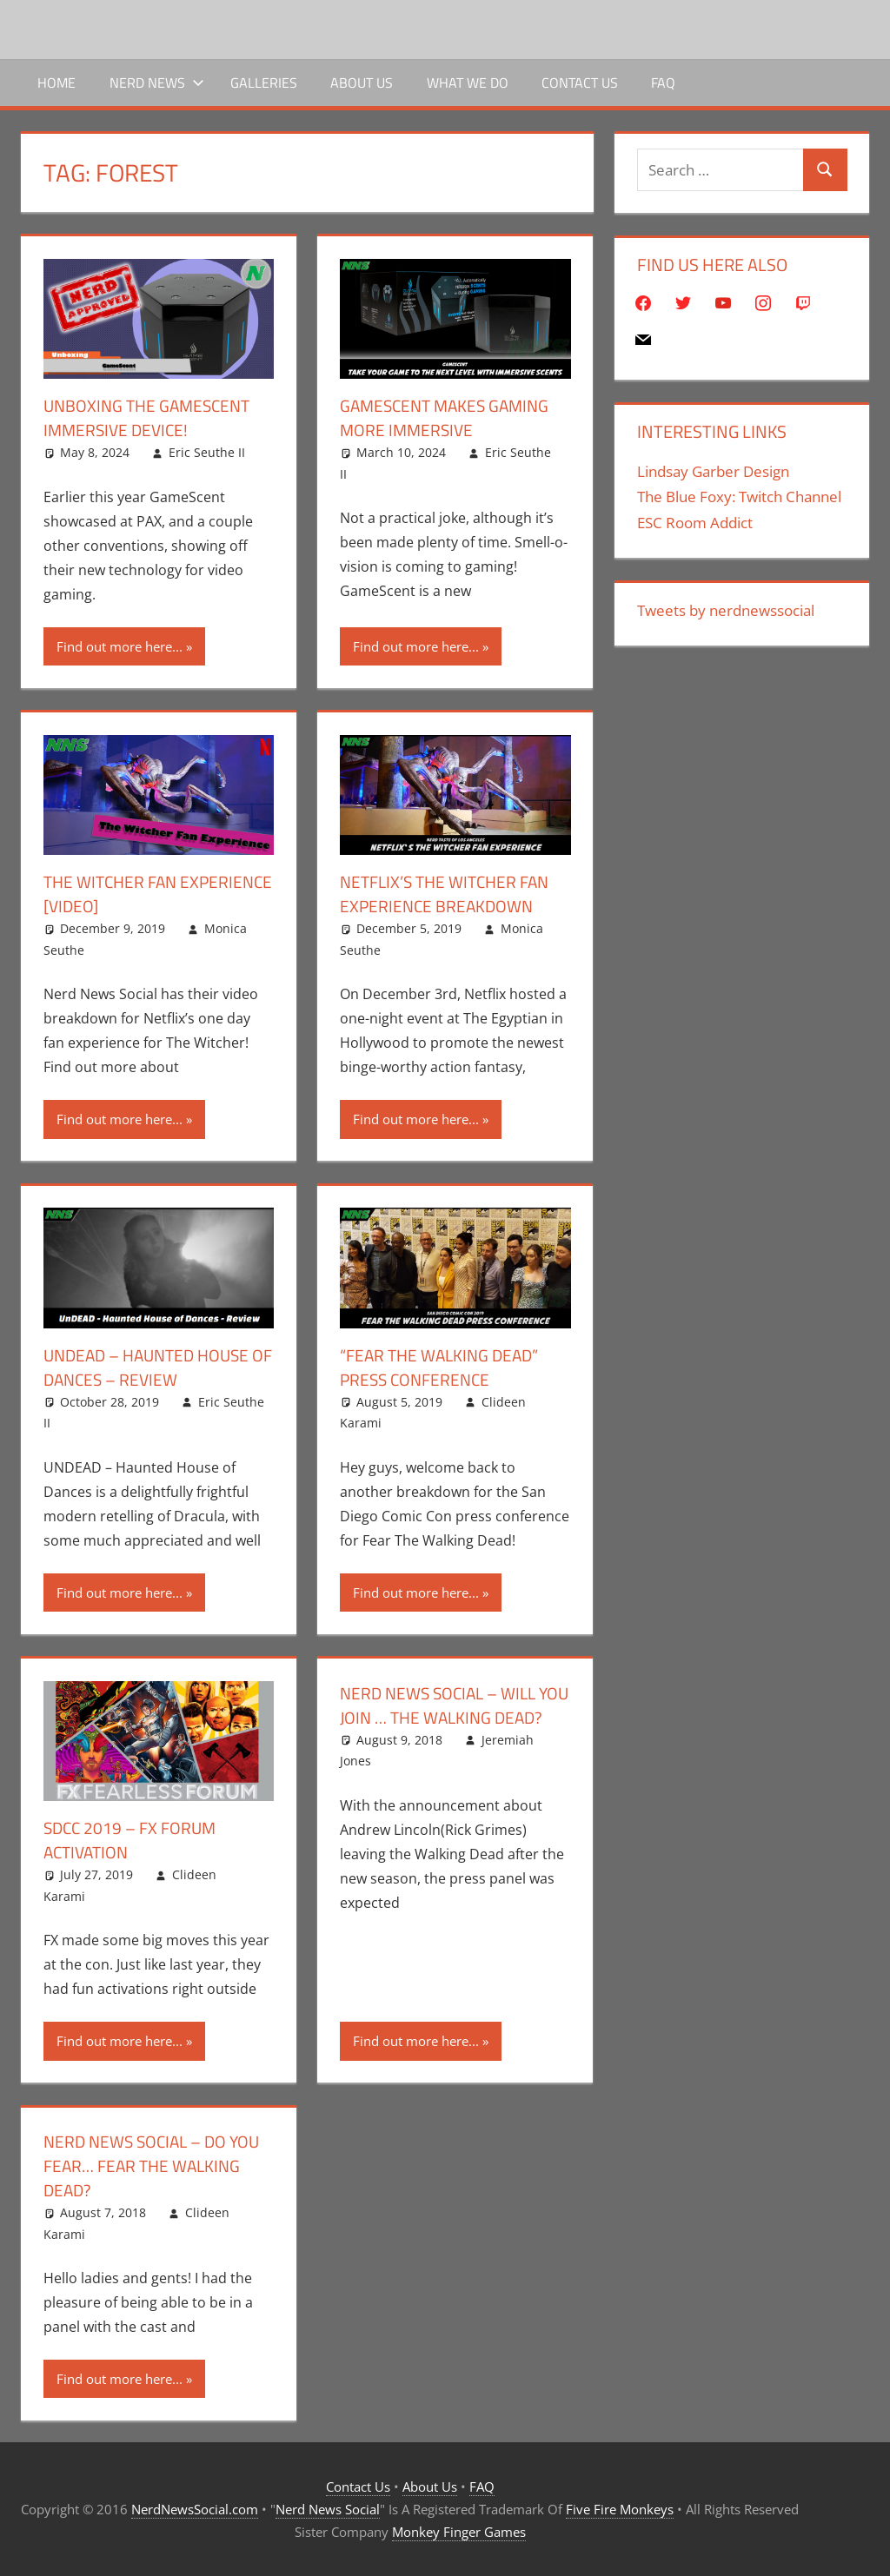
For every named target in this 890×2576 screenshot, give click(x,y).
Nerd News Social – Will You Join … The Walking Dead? (443, 1717)
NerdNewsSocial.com (194, 2509)
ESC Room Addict (695, 523)
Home (56, 82)
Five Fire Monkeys (620, 2509)
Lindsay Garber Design (713, 471)
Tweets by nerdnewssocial (725, 610)
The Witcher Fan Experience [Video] (121, 893)
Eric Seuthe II (207, 452)
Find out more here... (119, 646)
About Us (361, 82)
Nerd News (157, 82)
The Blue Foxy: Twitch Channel (739, 497)
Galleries (263, 82)
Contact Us (579, 82)
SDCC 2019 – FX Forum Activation (133, 1839)
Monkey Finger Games (459, 2531)
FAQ (663, 82)
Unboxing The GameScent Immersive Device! (151, 417)
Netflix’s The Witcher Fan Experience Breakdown (450, 893)
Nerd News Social (328, 2509)
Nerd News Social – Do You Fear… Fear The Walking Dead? (156, 2165)
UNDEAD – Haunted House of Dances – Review (152, 1367)
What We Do (467, 82)
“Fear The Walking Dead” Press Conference (444, 1367)
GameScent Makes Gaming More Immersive (449, 417)
